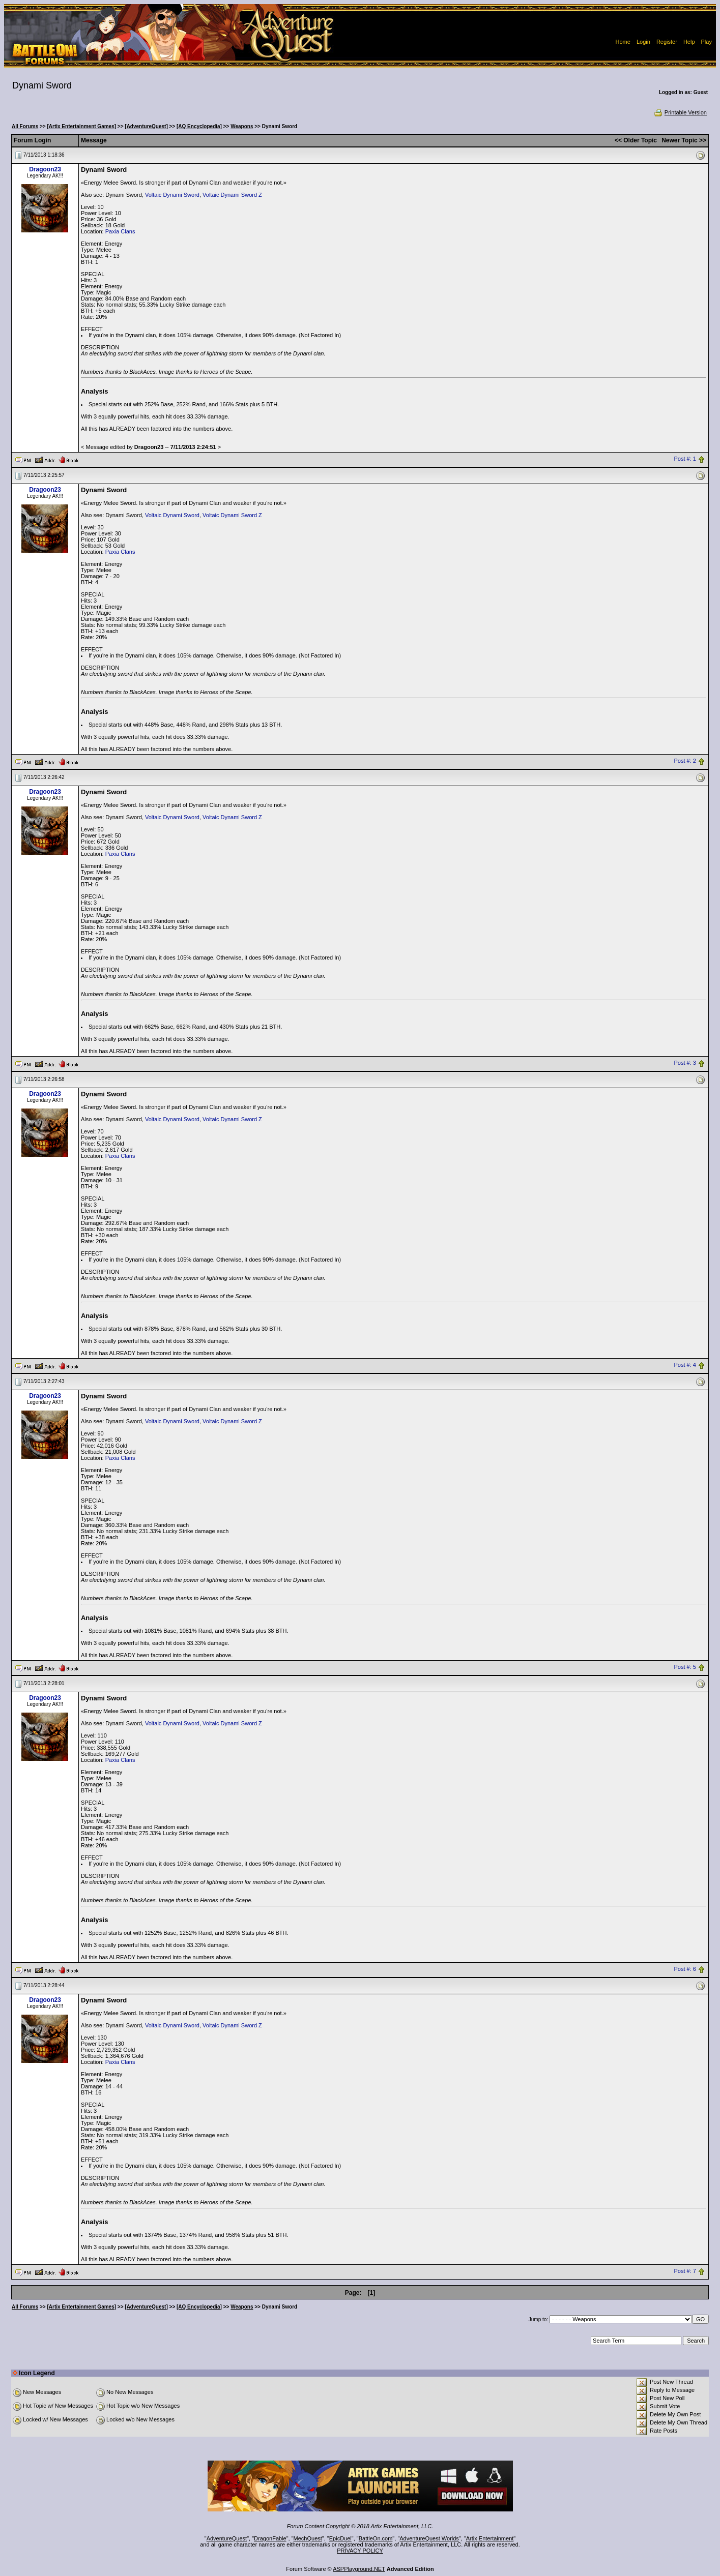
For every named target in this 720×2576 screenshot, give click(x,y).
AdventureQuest (227, 2538)
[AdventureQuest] (146, 126)
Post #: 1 (685, 459)
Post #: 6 (685, 1969)
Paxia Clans (120, 231)
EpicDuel (340, 2538)
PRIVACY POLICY (360, 2551)
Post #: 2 (685, 761)
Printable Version (680, 112)
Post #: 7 (685, 2271)
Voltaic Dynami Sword (172, 195)
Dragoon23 (45, 169)
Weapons (242, 126)
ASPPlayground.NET (359, 2569)
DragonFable (270, 2538)
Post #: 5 (685, 1667)
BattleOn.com (376, 2538)
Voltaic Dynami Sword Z (232, 195)
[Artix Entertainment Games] (81, 126)
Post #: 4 (685, 1365)
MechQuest (308, 2538)
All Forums (25, 126)
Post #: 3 (685, 1063)
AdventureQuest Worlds (429, 2538)
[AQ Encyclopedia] (199, 126)
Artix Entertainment (490, 2538)
